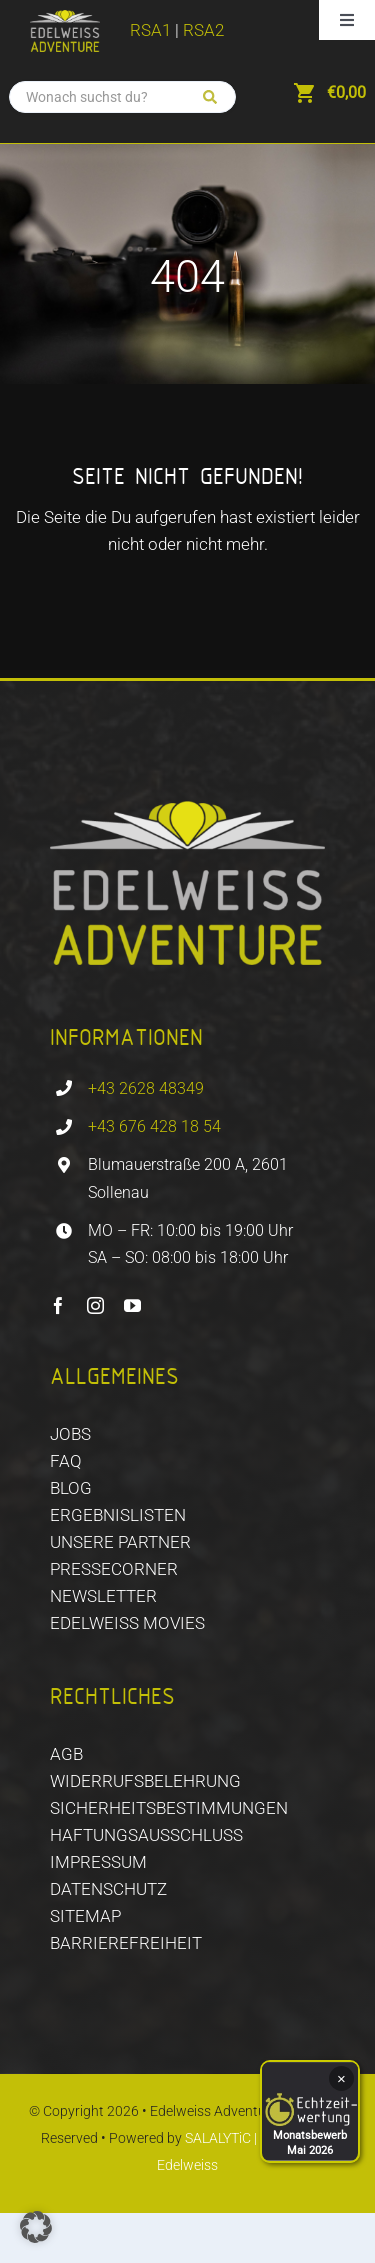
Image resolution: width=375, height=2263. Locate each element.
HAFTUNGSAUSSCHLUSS (146, 1835)
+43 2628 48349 (146, 1088)
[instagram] (95, 1305)
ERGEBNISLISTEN (118, 1515)
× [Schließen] (341, 2078)
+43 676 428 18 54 (154, 1126)
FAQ (66, 1461)
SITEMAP (85, 1916)
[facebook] (58, 1305)
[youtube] (132, 1305)
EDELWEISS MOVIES (127, 1623)
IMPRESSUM (98, 1862)
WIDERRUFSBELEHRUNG (145, 1781)
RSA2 (203, 30)
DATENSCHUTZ (108, 1889)
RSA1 (150, 30)
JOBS (70, 1434)
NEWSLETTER (103, 1596)
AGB (66, 1754)
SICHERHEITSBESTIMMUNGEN (169, 1808)
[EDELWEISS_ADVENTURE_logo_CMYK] (65, 18)
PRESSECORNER (114, 1569)
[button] (36, 2227)
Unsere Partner (120, 1542)
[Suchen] (210, 97)
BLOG (71, 1488)
